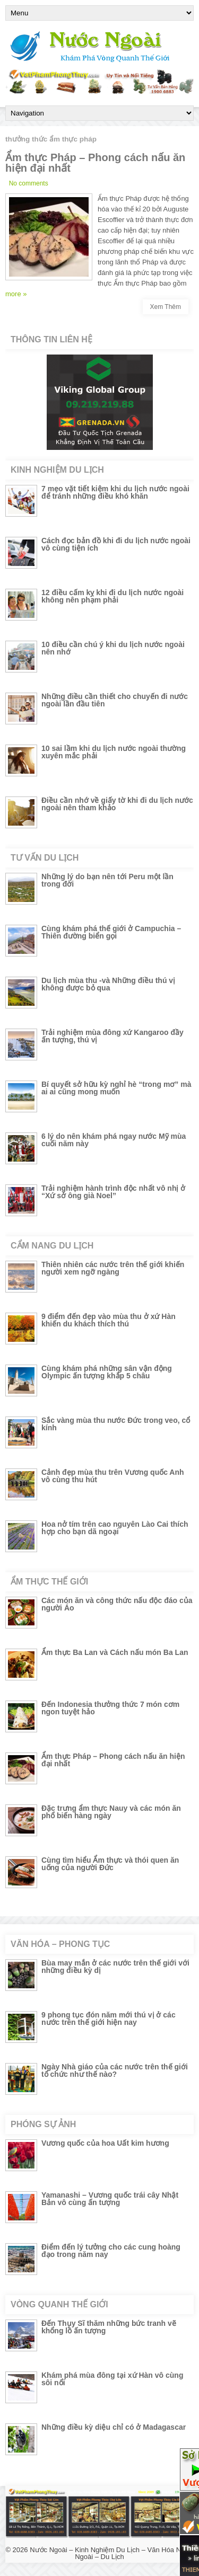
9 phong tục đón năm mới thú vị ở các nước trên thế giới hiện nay (108, 2018)
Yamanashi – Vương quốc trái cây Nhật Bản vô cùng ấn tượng (109, 2199)
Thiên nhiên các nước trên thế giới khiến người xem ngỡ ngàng (112, 1268)
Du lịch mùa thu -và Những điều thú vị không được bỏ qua (108, 984)
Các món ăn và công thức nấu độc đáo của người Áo (117, 1604)
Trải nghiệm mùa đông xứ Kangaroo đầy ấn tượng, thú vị (112, 1036)
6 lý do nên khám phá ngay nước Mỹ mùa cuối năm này (113, 1140)
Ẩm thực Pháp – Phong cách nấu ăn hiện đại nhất (95, 163)
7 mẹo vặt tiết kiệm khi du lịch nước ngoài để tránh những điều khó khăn (115, 492)
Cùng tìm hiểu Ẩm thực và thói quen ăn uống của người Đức (110, 1864)
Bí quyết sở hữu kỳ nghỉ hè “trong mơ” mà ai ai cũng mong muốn (116, 1088)
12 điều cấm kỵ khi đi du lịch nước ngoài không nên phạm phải (112, 596)
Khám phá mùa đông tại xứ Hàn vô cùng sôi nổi (112, 2379)
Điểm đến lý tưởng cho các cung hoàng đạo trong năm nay (110, 2251)
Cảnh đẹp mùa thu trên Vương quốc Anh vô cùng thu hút (112, 1476)
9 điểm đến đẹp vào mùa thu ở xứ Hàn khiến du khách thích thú (108, 1320)
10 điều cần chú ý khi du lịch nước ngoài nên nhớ (113, 648)
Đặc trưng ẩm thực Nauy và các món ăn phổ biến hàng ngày (111, 1812)
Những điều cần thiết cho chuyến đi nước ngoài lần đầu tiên (114, 700)
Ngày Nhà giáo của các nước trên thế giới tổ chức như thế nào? (114, 2070)
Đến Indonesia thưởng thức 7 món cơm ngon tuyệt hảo (110, 1708)
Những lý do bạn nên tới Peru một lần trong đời (107, 880)
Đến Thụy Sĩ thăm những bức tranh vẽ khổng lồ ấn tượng (108, 2327)
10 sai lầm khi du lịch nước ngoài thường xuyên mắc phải (113, 752)
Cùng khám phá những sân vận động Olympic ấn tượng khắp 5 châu (106, 1372)
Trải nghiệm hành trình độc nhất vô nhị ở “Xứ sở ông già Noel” (113, 1192)
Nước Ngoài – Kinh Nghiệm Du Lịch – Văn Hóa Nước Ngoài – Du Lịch (111, 2553)
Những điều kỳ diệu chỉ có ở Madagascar (113, 2427)
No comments (28, 183)
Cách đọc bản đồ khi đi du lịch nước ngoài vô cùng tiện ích (116, 544)
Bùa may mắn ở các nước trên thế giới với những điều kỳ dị (115, 1967)
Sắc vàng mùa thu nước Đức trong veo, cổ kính (115, 1424)
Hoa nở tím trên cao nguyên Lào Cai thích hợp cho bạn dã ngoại (114, 1528)
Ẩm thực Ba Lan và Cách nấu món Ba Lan (114, 1652)
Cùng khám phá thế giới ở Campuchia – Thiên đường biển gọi (111, 932)
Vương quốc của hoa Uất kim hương (105, 2143)
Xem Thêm (165, 307)
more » (16, 294)
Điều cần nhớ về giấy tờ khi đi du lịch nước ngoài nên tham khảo (117, 804)
